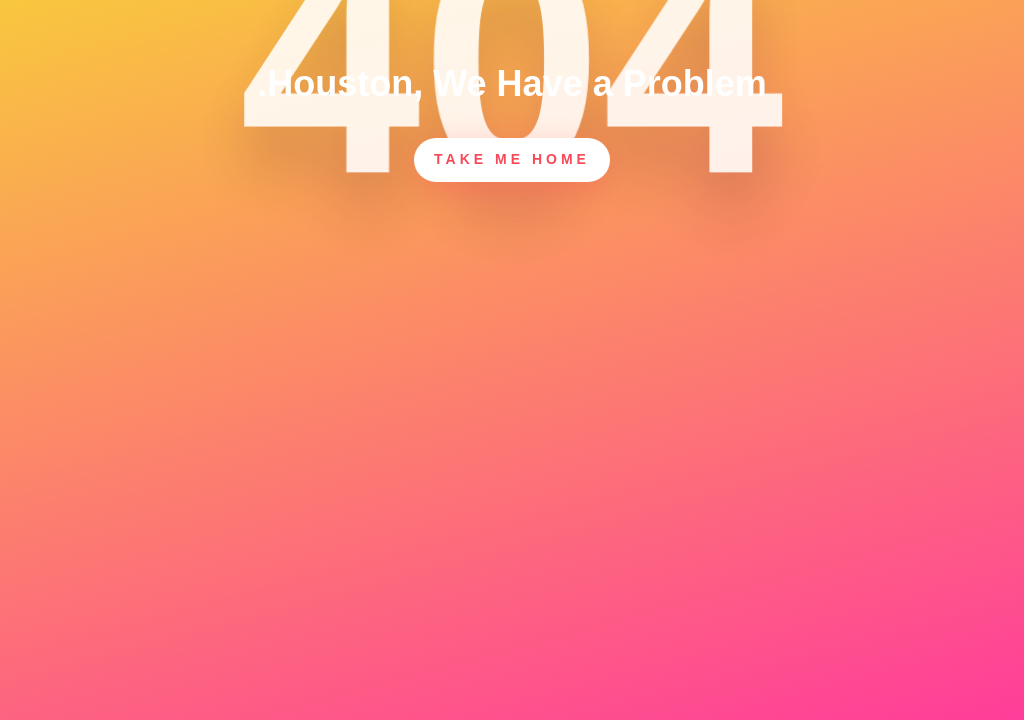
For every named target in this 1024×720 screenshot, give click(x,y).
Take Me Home (512, 159)
